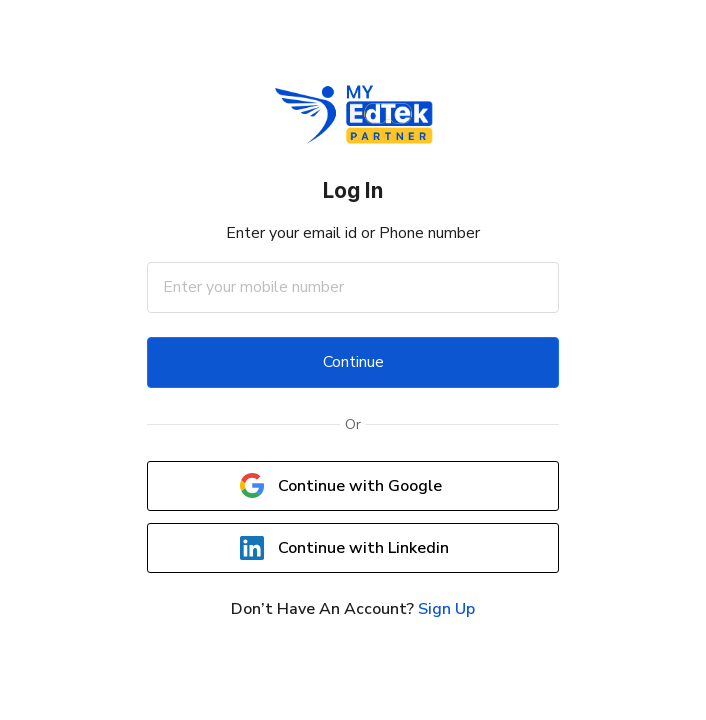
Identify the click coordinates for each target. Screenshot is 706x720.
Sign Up (446, 609)
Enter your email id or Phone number (353, 233)
